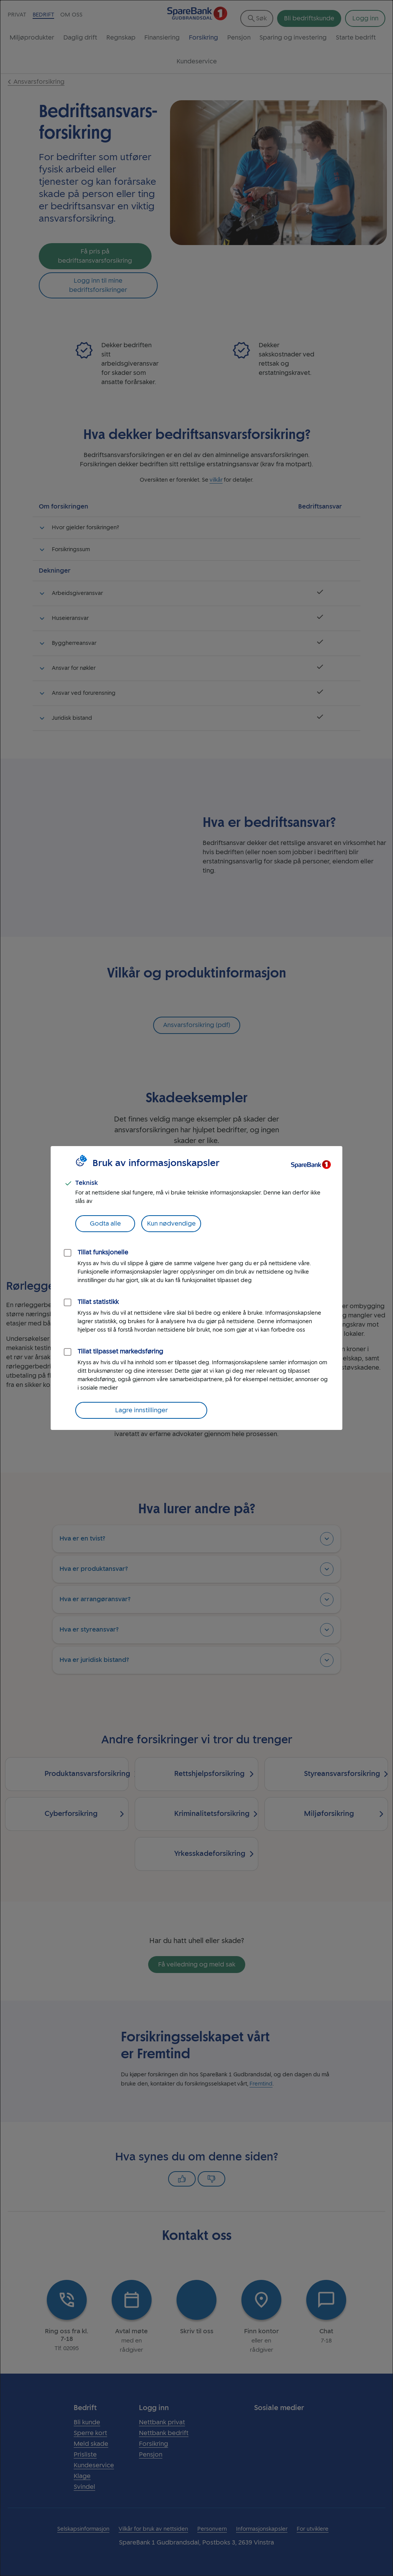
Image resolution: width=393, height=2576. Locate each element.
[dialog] (196, 1288)
